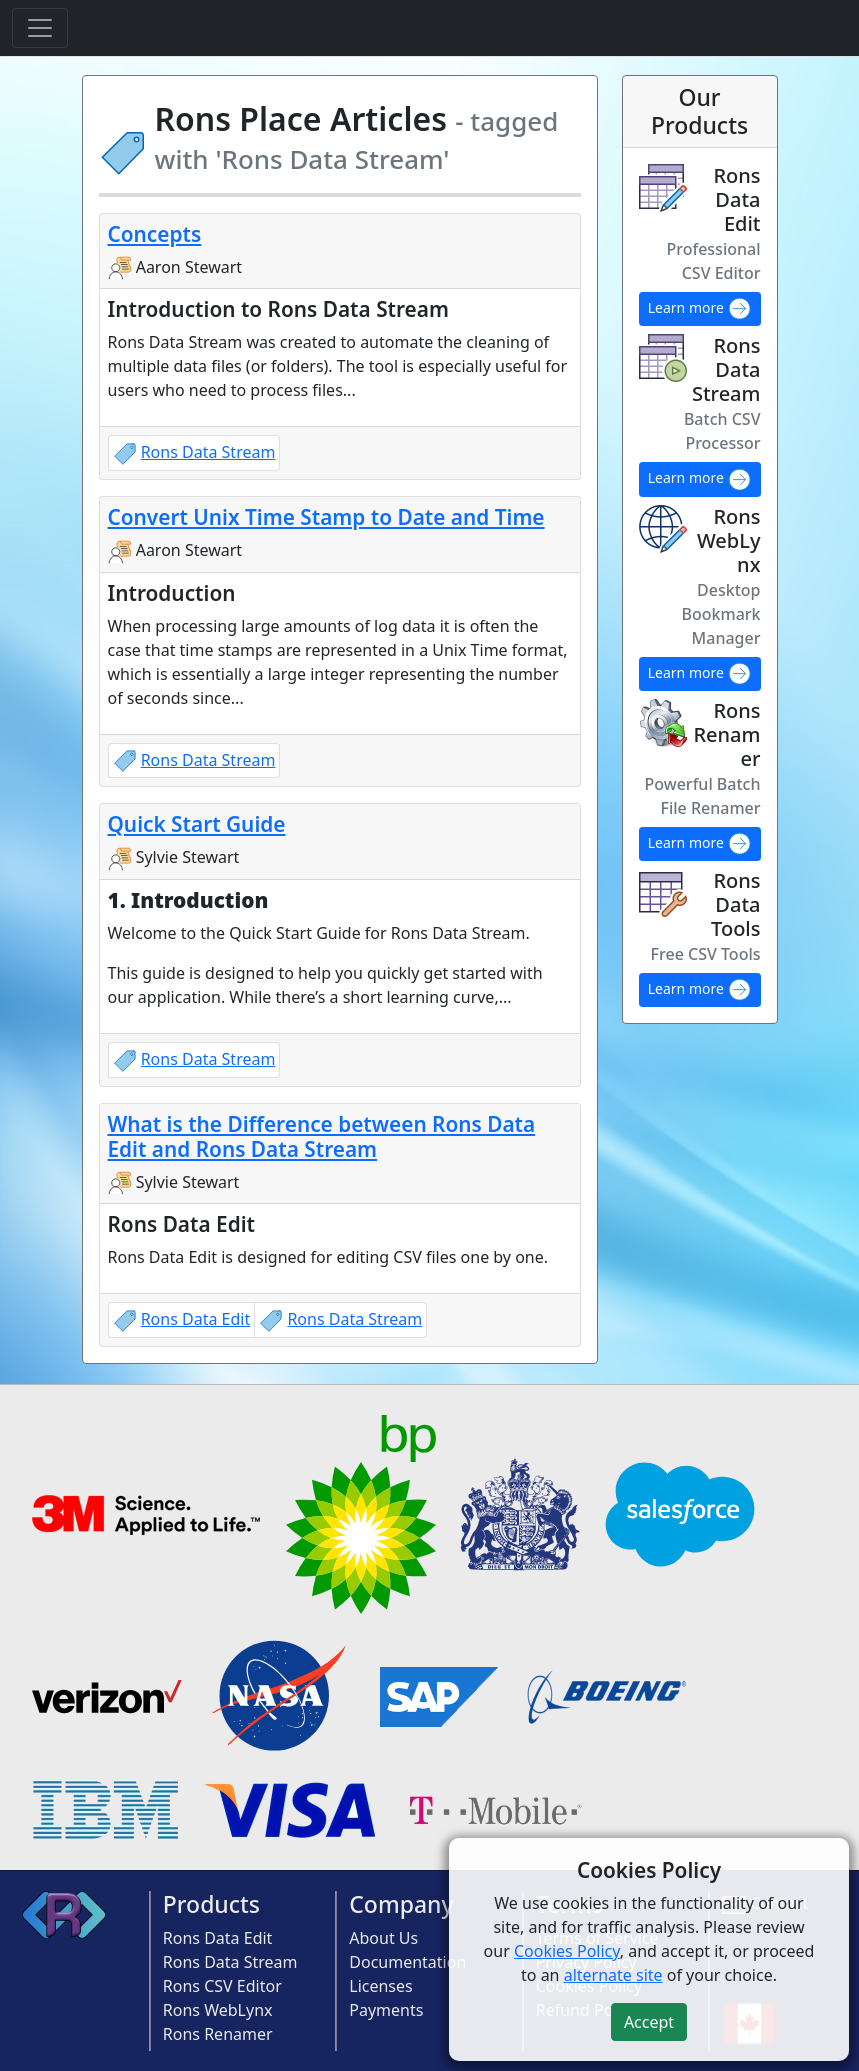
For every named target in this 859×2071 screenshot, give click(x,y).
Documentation (407, 1962)
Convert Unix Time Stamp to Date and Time (326, 517)
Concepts (155, 234)
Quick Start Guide (197, 824)
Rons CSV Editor (222, 1986)
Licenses (380, 1986)
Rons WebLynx (218, 2010)
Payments (386, 2010)
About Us (383, 1938)
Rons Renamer (218, 2034)
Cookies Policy (567, 1951)
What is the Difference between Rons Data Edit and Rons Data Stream (322, 1136)
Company (401, 1904)
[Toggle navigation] (40, 28)
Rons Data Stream (208, 452)
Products (211, 1904)
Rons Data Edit (196, 1319)
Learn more (700, 309)
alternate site (613, 1975)
